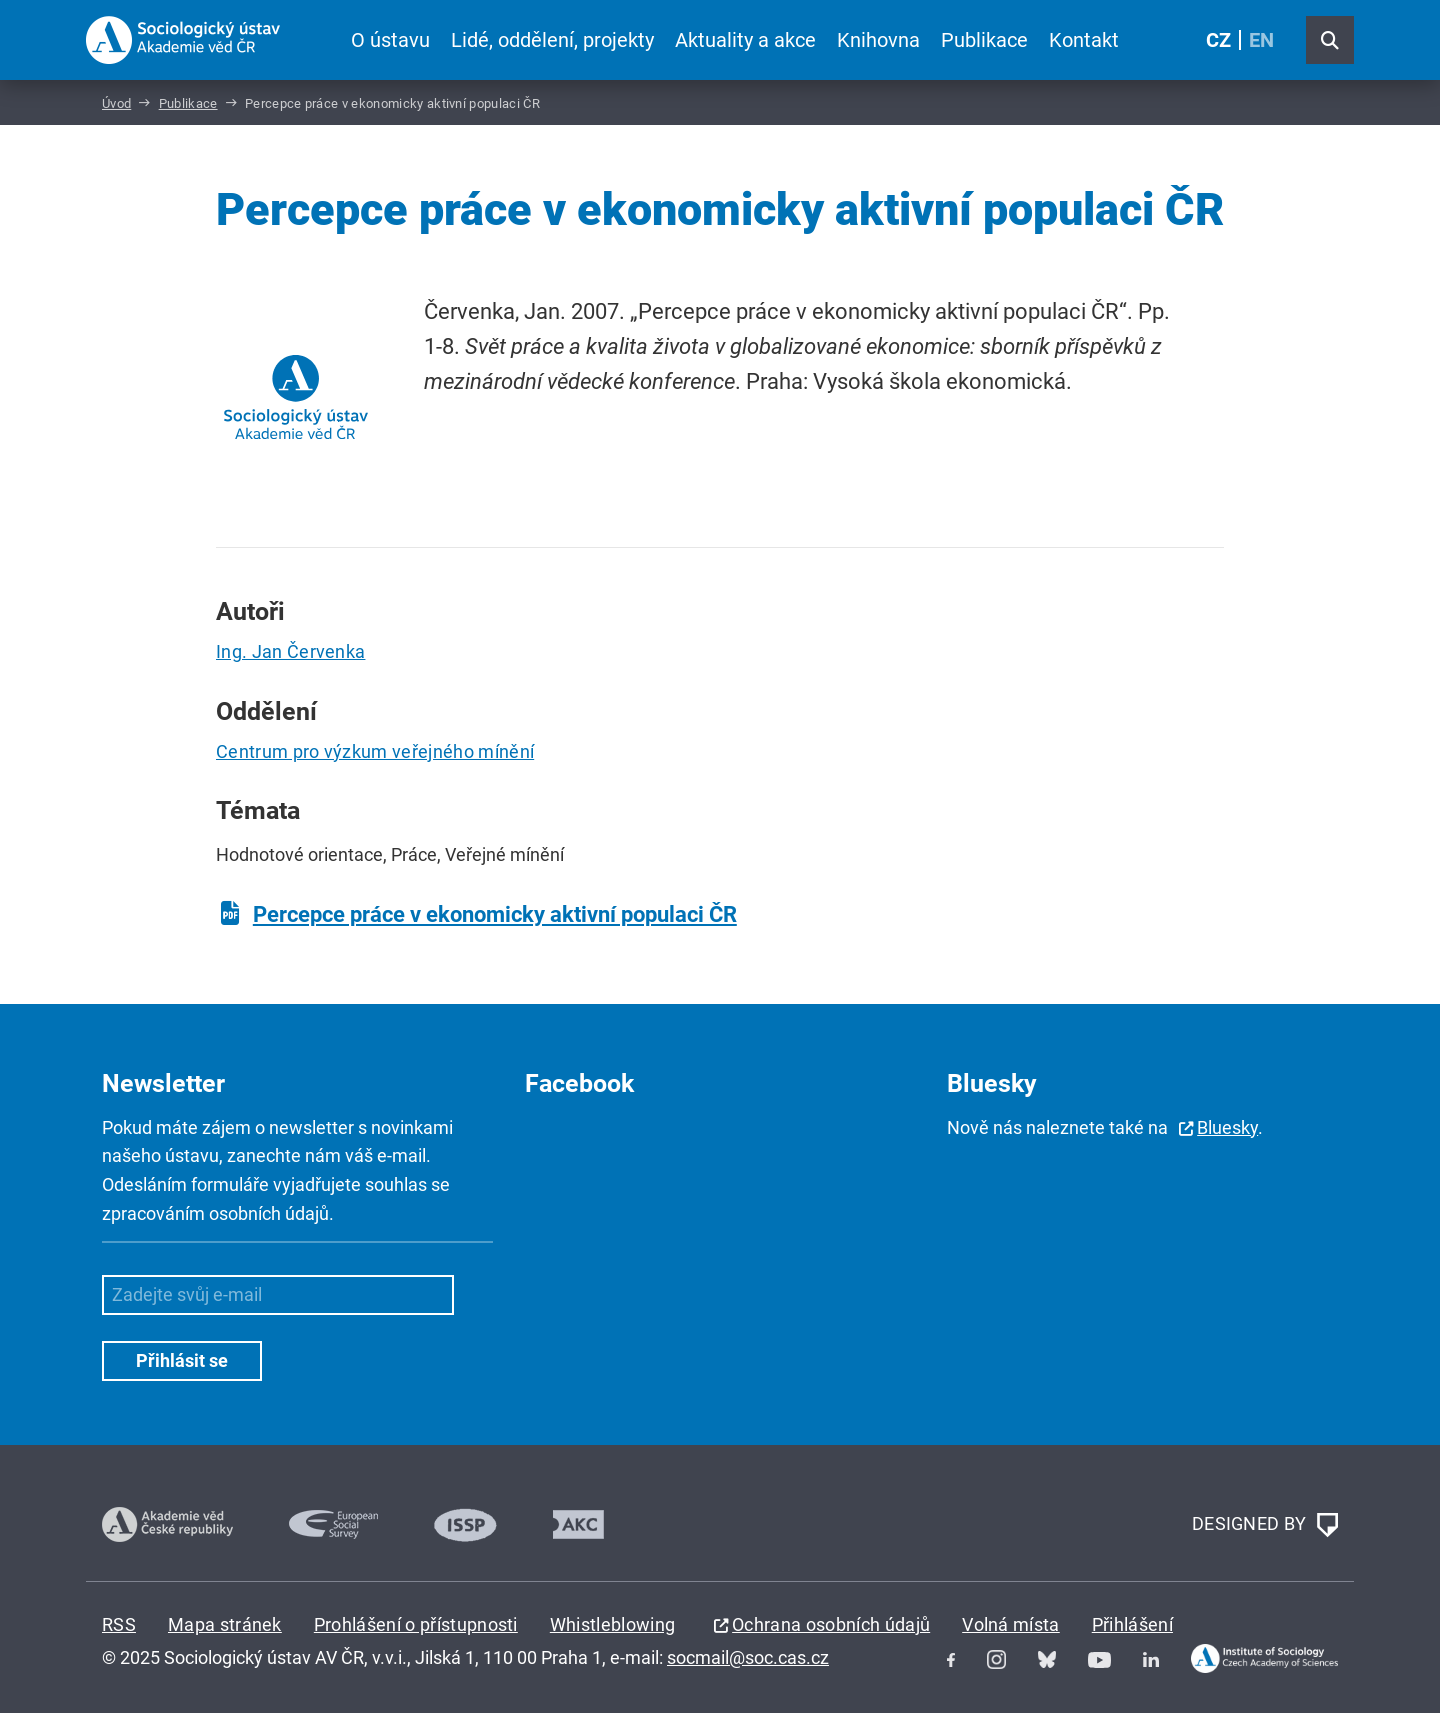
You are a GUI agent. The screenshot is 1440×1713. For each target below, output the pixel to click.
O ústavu (390, 40)
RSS (119, 1624)
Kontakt (1084, 40)
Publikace (984, 40)
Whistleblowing (612, 1624)
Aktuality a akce (745, 40)
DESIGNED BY (1265, 1525)
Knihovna (878, 40)
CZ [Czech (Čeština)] (1218, 40)
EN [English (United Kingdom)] (1261, 40)
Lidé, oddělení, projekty (552, 40)
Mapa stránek (225, 1624)
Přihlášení (1132, 1624)
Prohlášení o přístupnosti (416, 1624)
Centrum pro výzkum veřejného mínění (375, 751)
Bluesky (1227, 1127)
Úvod (116, 103)
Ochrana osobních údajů (831, 1624)
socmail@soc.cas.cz (748, 1657)
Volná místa (1011, 1624)
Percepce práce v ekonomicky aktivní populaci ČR (495, 914)
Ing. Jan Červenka (290, 651)
